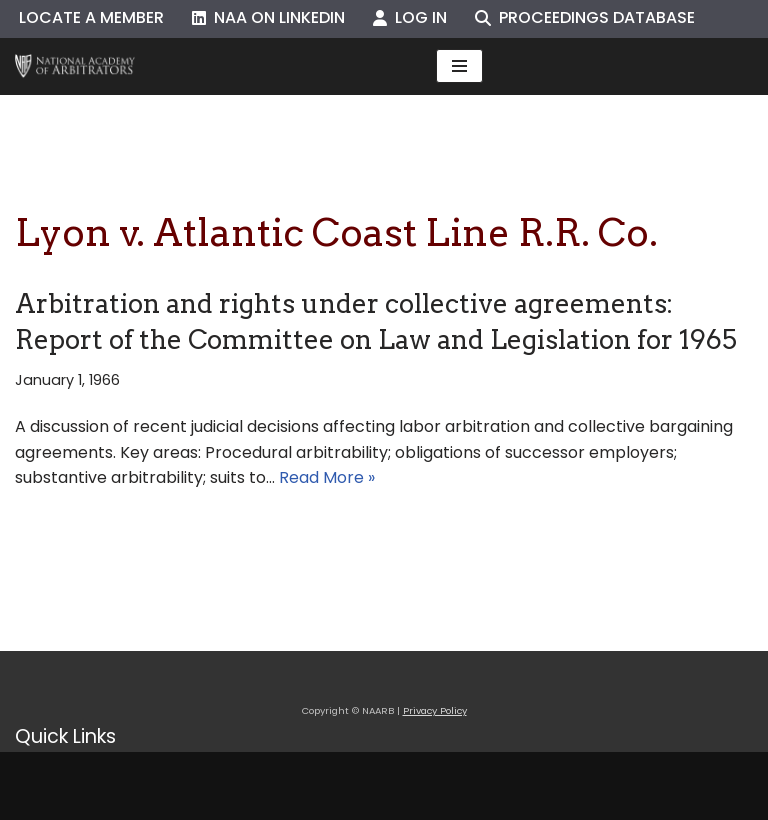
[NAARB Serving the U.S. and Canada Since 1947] (75, 66)
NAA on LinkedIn (268, 17)
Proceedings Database (585, 17)
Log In (410, 17)
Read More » (327, 477)
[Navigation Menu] (459, 66)
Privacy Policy (435, 710)
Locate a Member (91, 17)
